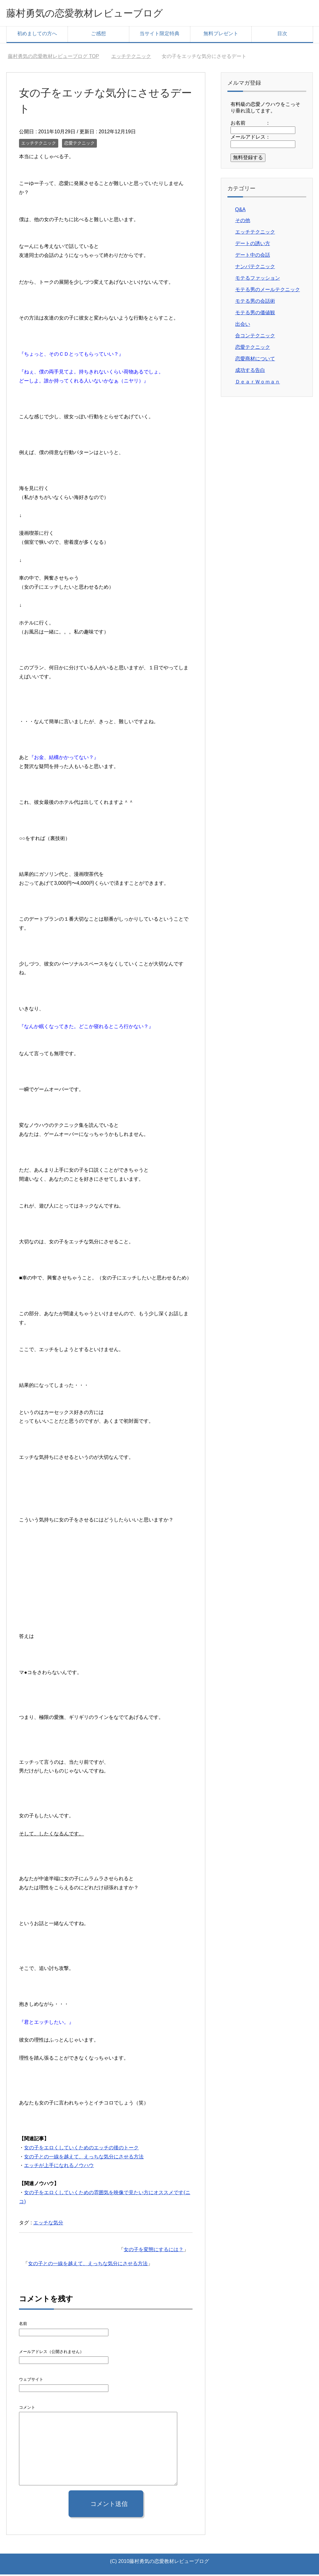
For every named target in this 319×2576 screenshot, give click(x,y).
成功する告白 (250, 371)
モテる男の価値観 (255, 314)
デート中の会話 (252, 256)
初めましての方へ (37, 35)
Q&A (240, 211)
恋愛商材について (255, 360)
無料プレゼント (220, 35)
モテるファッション (257, 279)
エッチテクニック (38, 144)
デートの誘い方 (252, 245)
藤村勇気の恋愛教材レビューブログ (97, 13)
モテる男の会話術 (255, 302)
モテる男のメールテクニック (267, 291)
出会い (242, 325)
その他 (242, 222)
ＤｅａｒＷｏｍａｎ (257, 383)
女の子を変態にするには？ (153, 2251)
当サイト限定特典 (159, 35)
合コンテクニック (255, 337)
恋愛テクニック (79, 144)
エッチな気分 (48, 2224)
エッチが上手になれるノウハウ (59, 2167)
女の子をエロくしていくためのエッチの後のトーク (81, 2149)
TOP (53, 57)
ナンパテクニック (255, 268)
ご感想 (98, 35)
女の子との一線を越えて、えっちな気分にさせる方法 (84, 2158)
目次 (282, 35)
